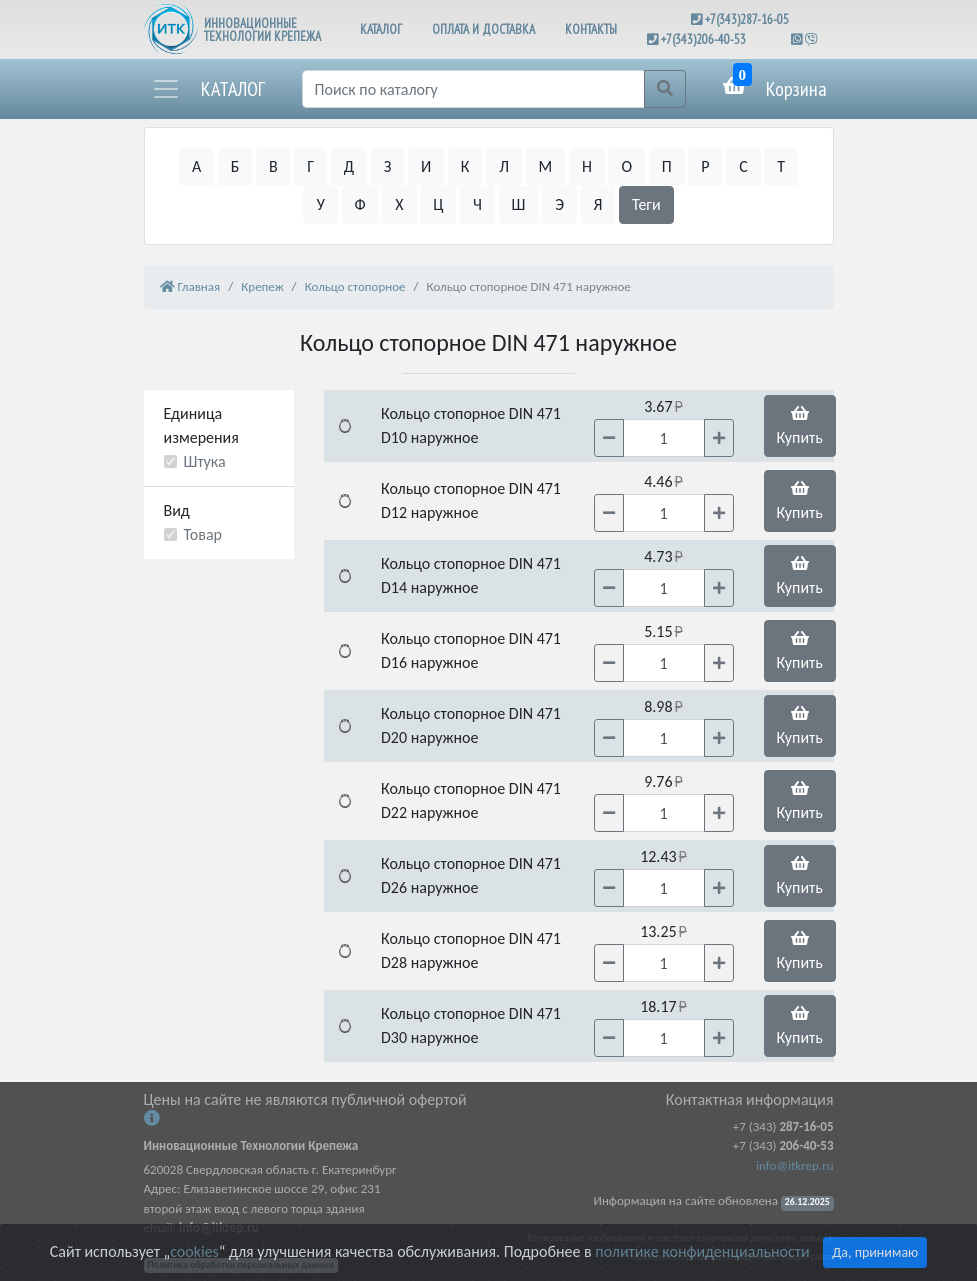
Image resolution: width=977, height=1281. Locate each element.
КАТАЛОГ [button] (381, 29)
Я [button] (598, 204)
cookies (194, 1251)
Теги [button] (646, 204)
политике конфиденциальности (702, 1251)
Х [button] (399, 204)
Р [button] (705, 166)
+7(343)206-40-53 (703, 39)
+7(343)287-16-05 (747, 19)
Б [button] (235, 166)
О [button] (626, 166)
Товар (203, 534)
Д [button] (349, 166)
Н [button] (587, 166)
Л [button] (504, 166)
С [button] (743, 166)
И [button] (426, 166)
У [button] (320, 204)
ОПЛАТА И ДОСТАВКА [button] (483, 29)
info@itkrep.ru (794, 1165)
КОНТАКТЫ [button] (591, 29)
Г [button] (310, 166)
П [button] (667, 166)
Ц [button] (438, 204)
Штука (205, 461)
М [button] (546, 166)
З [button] (388, 166)
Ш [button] (519, 204)
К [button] (465, 166)
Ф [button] (360, 204)
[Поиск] (473, 89)
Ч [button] (477, 204)
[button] (208, 89)
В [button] (273, 166)
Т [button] (781, 166)
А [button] (196, 166)
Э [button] (559, 204)
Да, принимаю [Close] (875, 1252)
